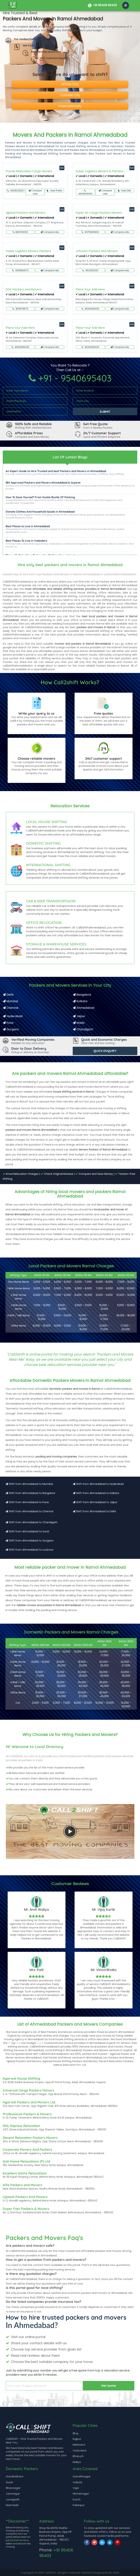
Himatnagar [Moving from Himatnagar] (81, 2493)
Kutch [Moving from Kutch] (77, 2499)
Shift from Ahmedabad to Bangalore (30, 1493)
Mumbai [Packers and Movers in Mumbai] (10, 1001)
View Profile (54, 190)
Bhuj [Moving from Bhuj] (75, 2433)
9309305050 (85, 192)
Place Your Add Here (90, 289)
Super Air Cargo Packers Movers (99, 213)
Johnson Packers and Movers (97, 251)
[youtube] (110, 2542)
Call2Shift (50, 2573)
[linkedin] (102, 2542)
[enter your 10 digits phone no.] (44, 2385)
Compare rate (35, 192)
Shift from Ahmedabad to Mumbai (29, 1484)
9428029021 (15, 190)
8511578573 (20, 308)
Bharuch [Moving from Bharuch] (78, 2456)
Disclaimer (16, 2540)
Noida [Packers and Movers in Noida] (78, 1023)
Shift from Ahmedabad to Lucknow (29, 1550)
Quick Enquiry (105, 1051)
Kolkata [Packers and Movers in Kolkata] (80, 1001)
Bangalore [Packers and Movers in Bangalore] (82, 995)
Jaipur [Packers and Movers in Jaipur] (79, 1016)
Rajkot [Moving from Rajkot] (77, 2439)
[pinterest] (117, 2542)
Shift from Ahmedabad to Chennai (29, 1511)
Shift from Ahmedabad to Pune (27, 1502)
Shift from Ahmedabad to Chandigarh (31, 1522)
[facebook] (87, 2542)
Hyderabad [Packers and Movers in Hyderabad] (12, 1016)
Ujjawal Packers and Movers (25, 213)
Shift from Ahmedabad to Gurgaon (29, 1540)
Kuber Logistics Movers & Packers (100, 171)
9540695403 (90, 308)
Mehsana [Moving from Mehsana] (79, 2445)
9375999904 (90, 232)
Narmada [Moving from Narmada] (12, 2505)
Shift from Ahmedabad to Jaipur (95, 1502)
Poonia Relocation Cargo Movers (29, 171)
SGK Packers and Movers (23, 289)
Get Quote (108, 2386)
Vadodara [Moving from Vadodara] (79, 2450)
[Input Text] (35, 390)
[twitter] (94, 2542)
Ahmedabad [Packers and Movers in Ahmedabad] (83, 1008)
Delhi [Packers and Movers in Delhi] (8, 995)
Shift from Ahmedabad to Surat (27, 1531)
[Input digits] (35, 401)
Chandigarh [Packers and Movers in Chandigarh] (83, 1029)
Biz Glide (114, 2573)
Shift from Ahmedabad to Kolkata (96, 1493)
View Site (124, 190)
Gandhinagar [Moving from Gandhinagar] (81, 2476)
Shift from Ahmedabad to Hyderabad (98, 1484)
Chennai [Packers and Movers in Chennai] (10, 1008)
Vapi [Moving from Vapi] (76, 2488)
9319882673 (20, 270)
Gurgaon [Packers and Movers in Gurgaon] (11, 1029)
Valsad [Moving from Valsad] (77, 2482)
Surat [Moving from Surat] (9, 2482)
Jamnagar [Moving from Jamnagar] (13, 2493)
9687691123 (20, 232)
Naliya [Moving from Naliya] (77, 2462)
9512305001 (90, 270)
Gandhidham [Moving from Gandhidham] (15, 2476)
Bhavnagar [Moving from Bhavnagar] (13, 2488)
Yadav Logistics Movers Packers (28, 251)
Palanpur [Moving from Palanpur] (79, 2505)
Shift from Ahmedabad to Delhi (94, 1511)
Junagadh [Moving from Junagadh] (13, 2499)
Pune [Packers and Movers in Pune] (8, 1023)
